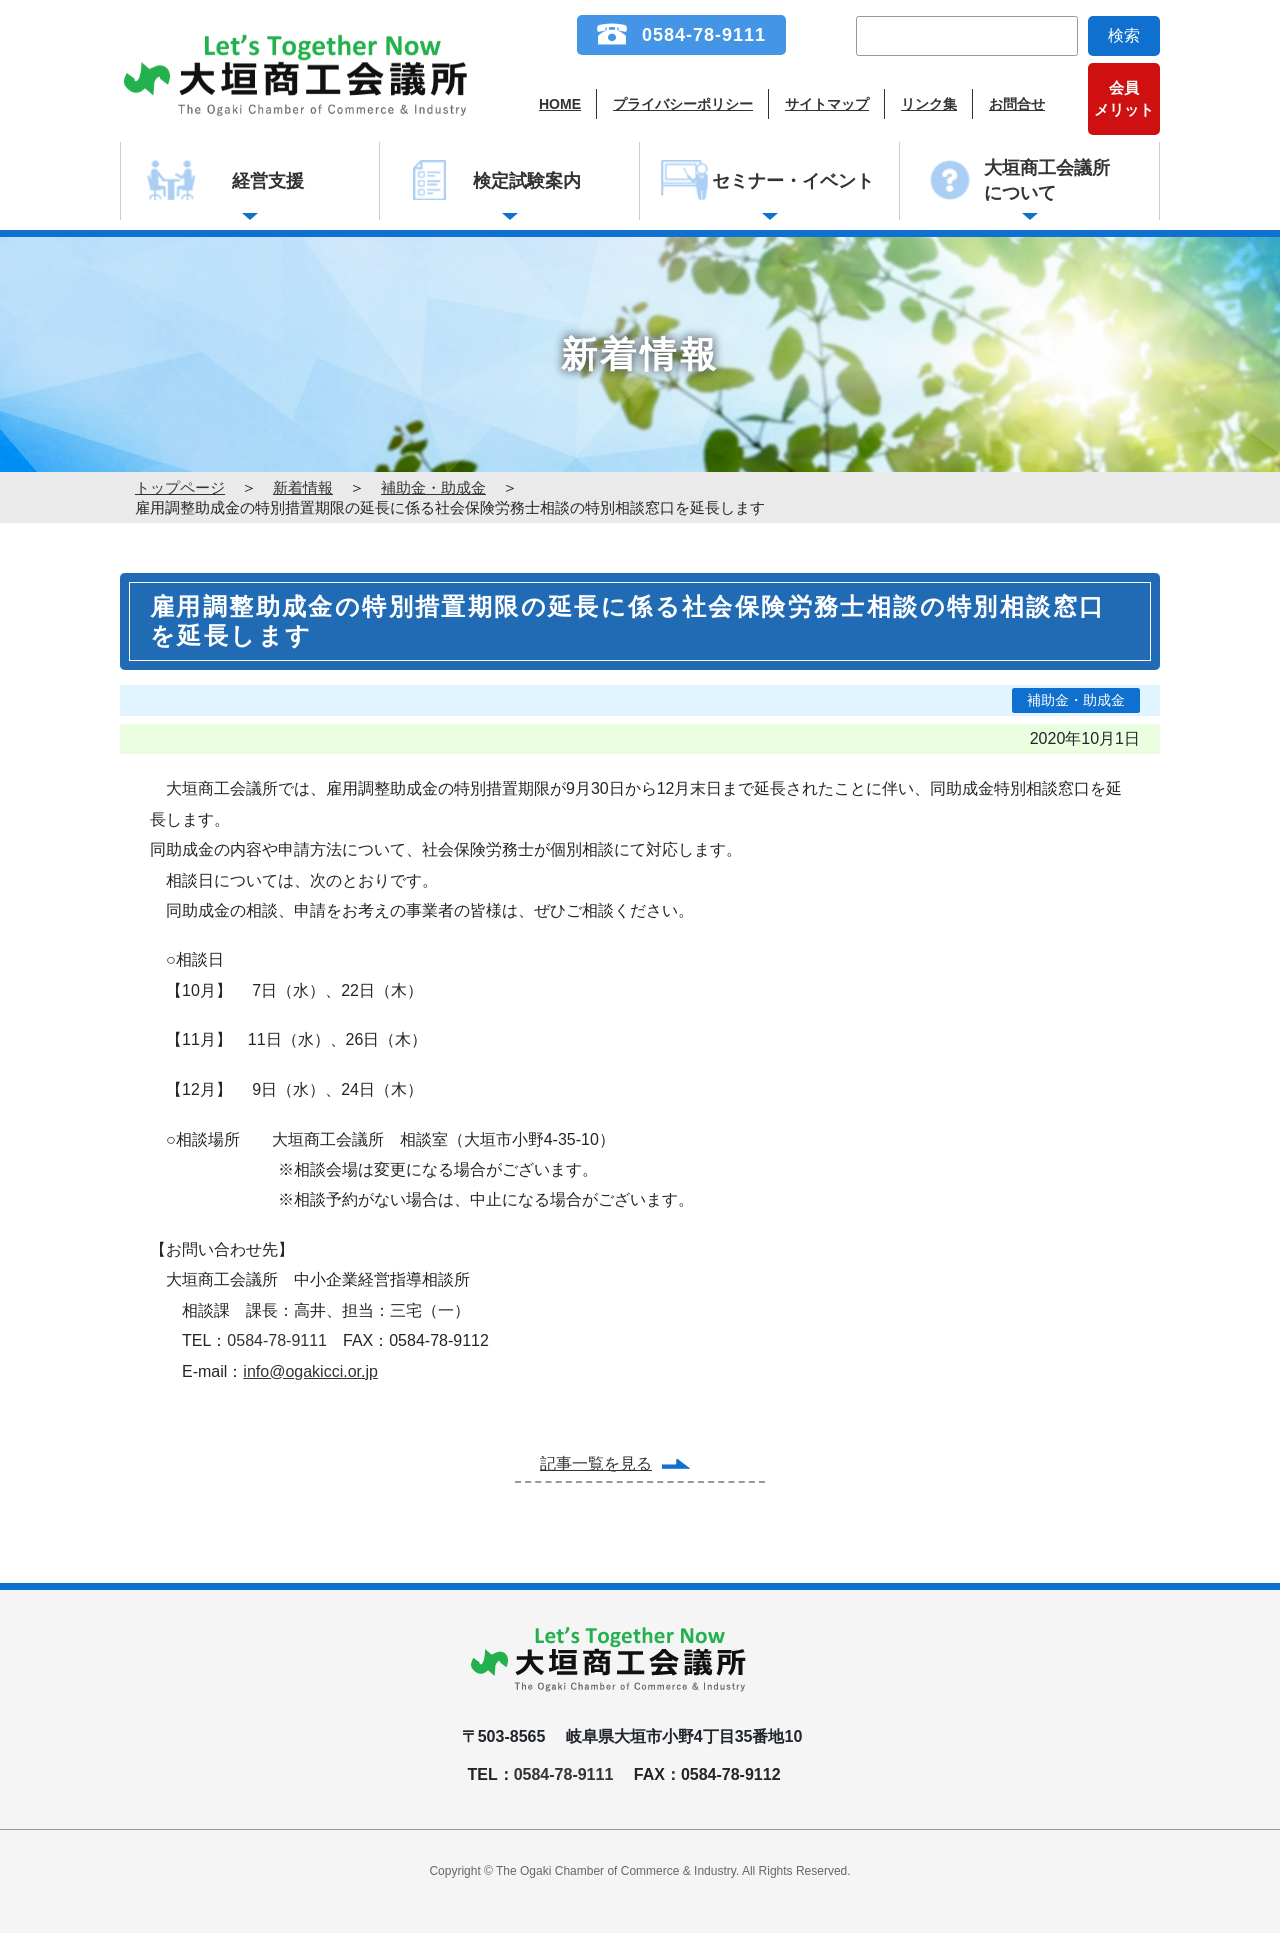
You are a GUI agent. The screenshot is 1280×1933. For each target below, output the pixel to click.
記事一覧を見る (596, 1463)
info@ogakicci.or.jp (310, 1371)
